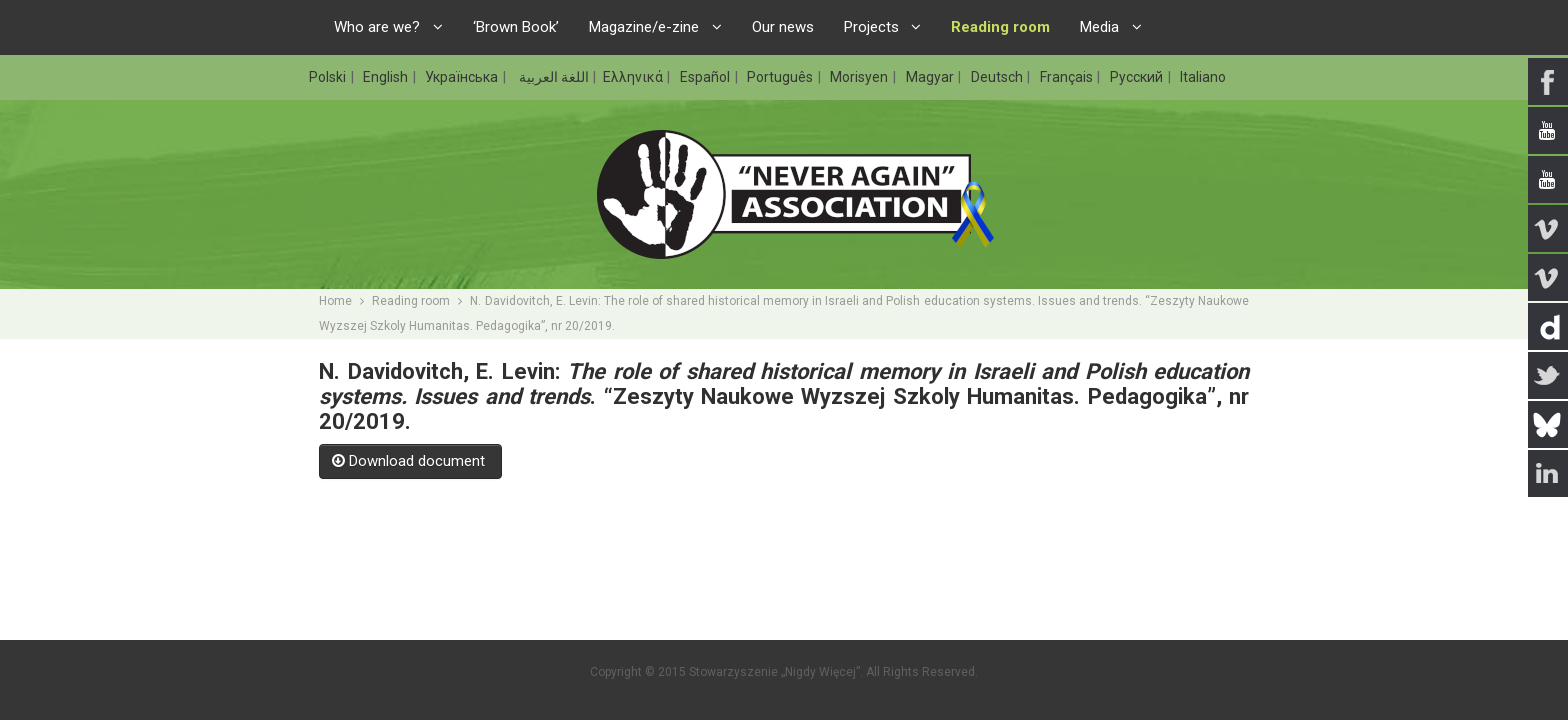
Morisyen (860, 77)
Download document (410, 461)
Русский (1138, 77)
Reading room (411, 301)
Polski (329, 77)
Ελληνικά (634, 77)
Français (1068, 77)
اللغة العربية (552, 77)
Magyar (931, 77)
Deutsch (998, 77)
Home (335, 301)
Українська (463, 77)
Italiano (1203, 77)
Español (706, 77)
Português (781, 77)
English (387, 77)
